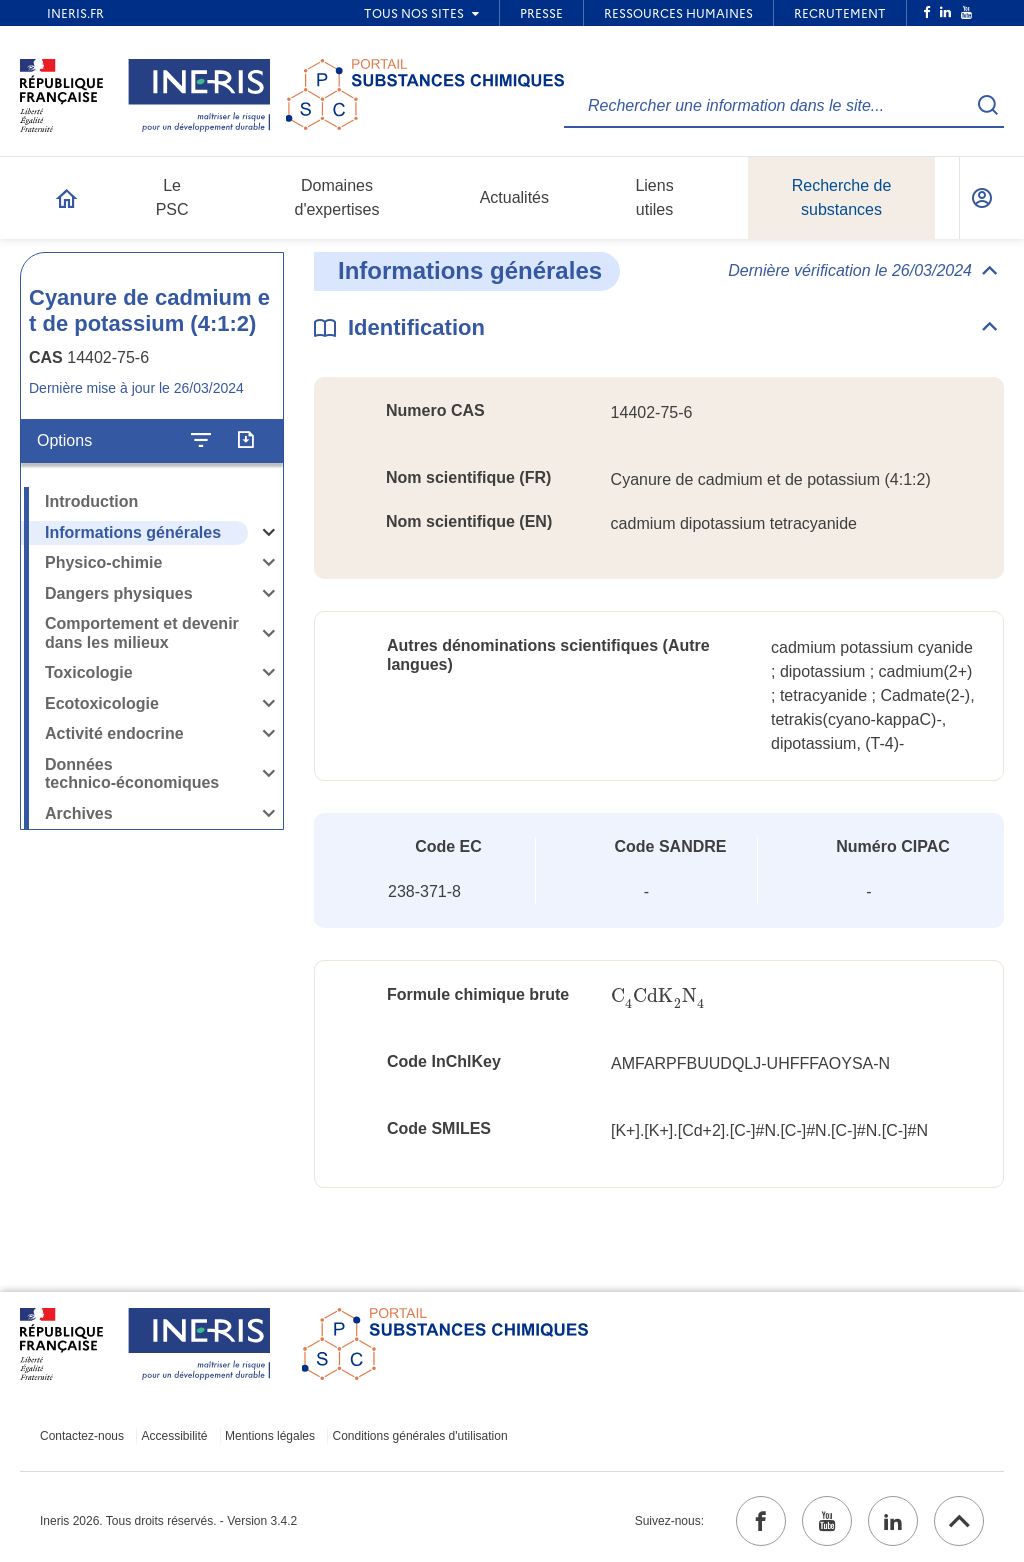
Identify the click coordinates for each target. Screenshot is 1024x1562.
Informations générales (133, 532)
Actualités (514, 197)
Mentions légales (270, 1436)
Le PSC (172, 197)
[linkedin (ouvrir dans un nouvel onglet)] (893, 1521)
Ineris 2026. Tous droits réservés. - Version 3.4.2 (168, 1521)
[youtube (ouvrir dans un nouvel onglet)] (827, 1521)
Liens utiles (654, 197)
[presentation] (658, 996)
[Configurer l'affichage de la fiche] (201, 441)
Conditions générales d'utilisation (420, 1436)
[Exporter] (245, 441)
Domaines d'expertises (337, 197)
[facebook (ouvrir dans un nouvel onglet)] (761, 1521)
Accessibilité (175, 1436)
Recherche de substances (842, 197)
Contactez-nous (82, 1436)
